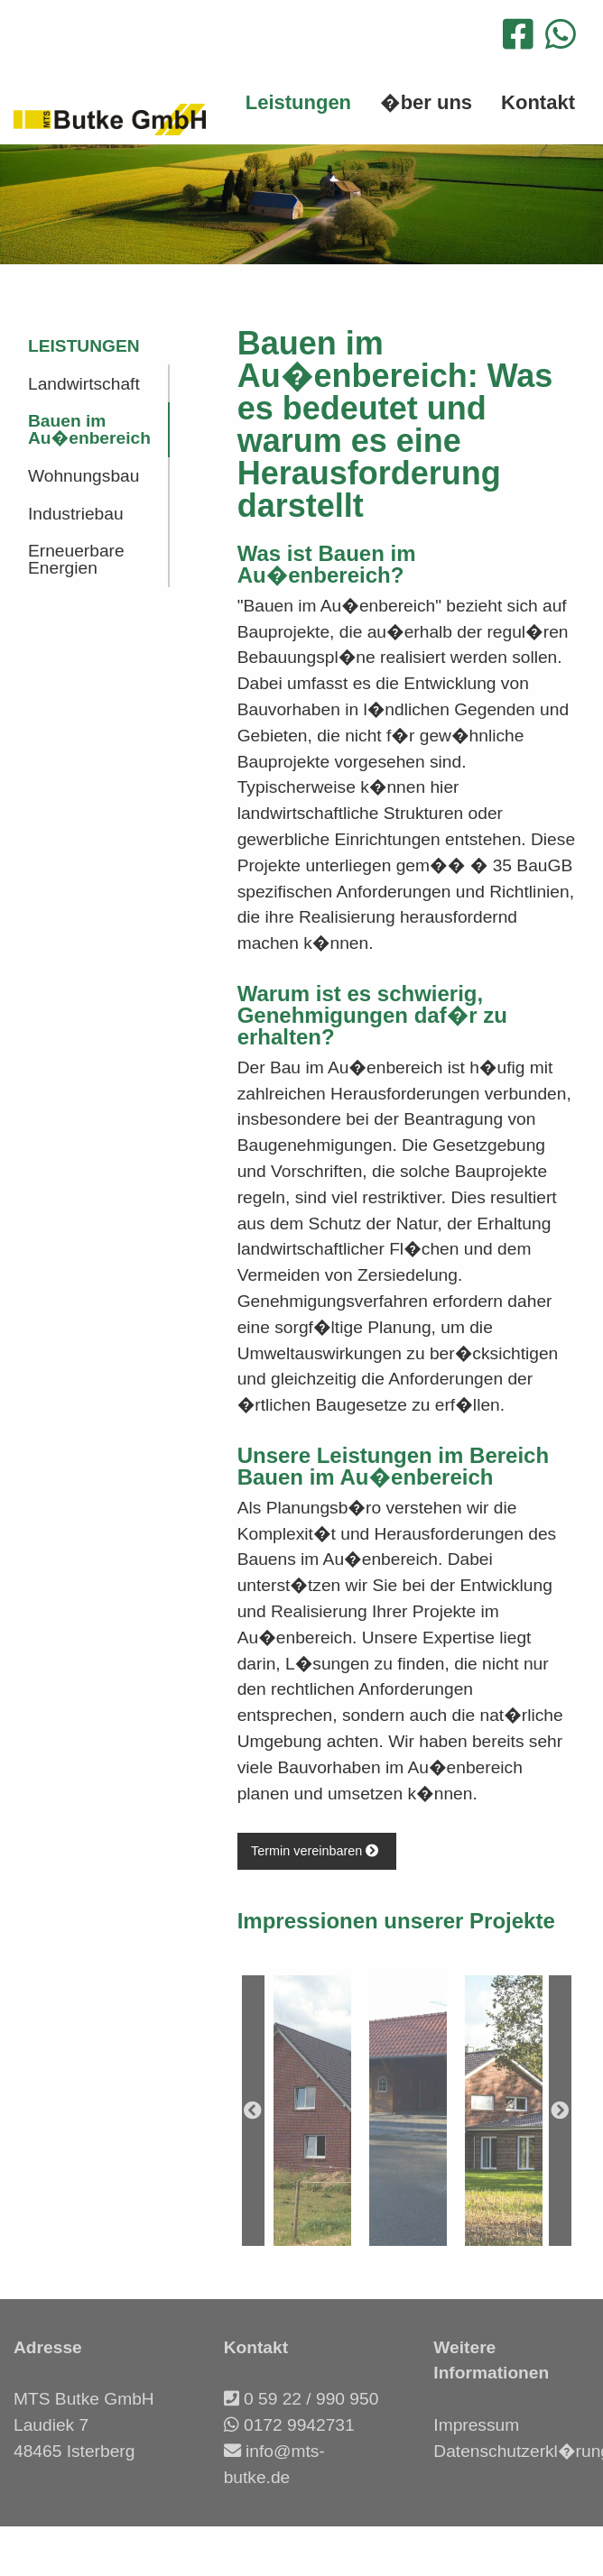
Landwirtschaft (84, 383)
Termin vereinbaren (316, 1851)
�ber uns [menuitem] (426, 102)
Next (560, 2110)
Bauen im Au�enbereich (89, 429)
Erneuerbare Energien (76, 559)
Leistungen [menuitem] (298, 102)
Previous (253, 2110)
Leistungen (84, 345)
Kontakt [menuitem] (538, 102)
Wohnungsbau (83, 475)
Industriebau (76, 513)
